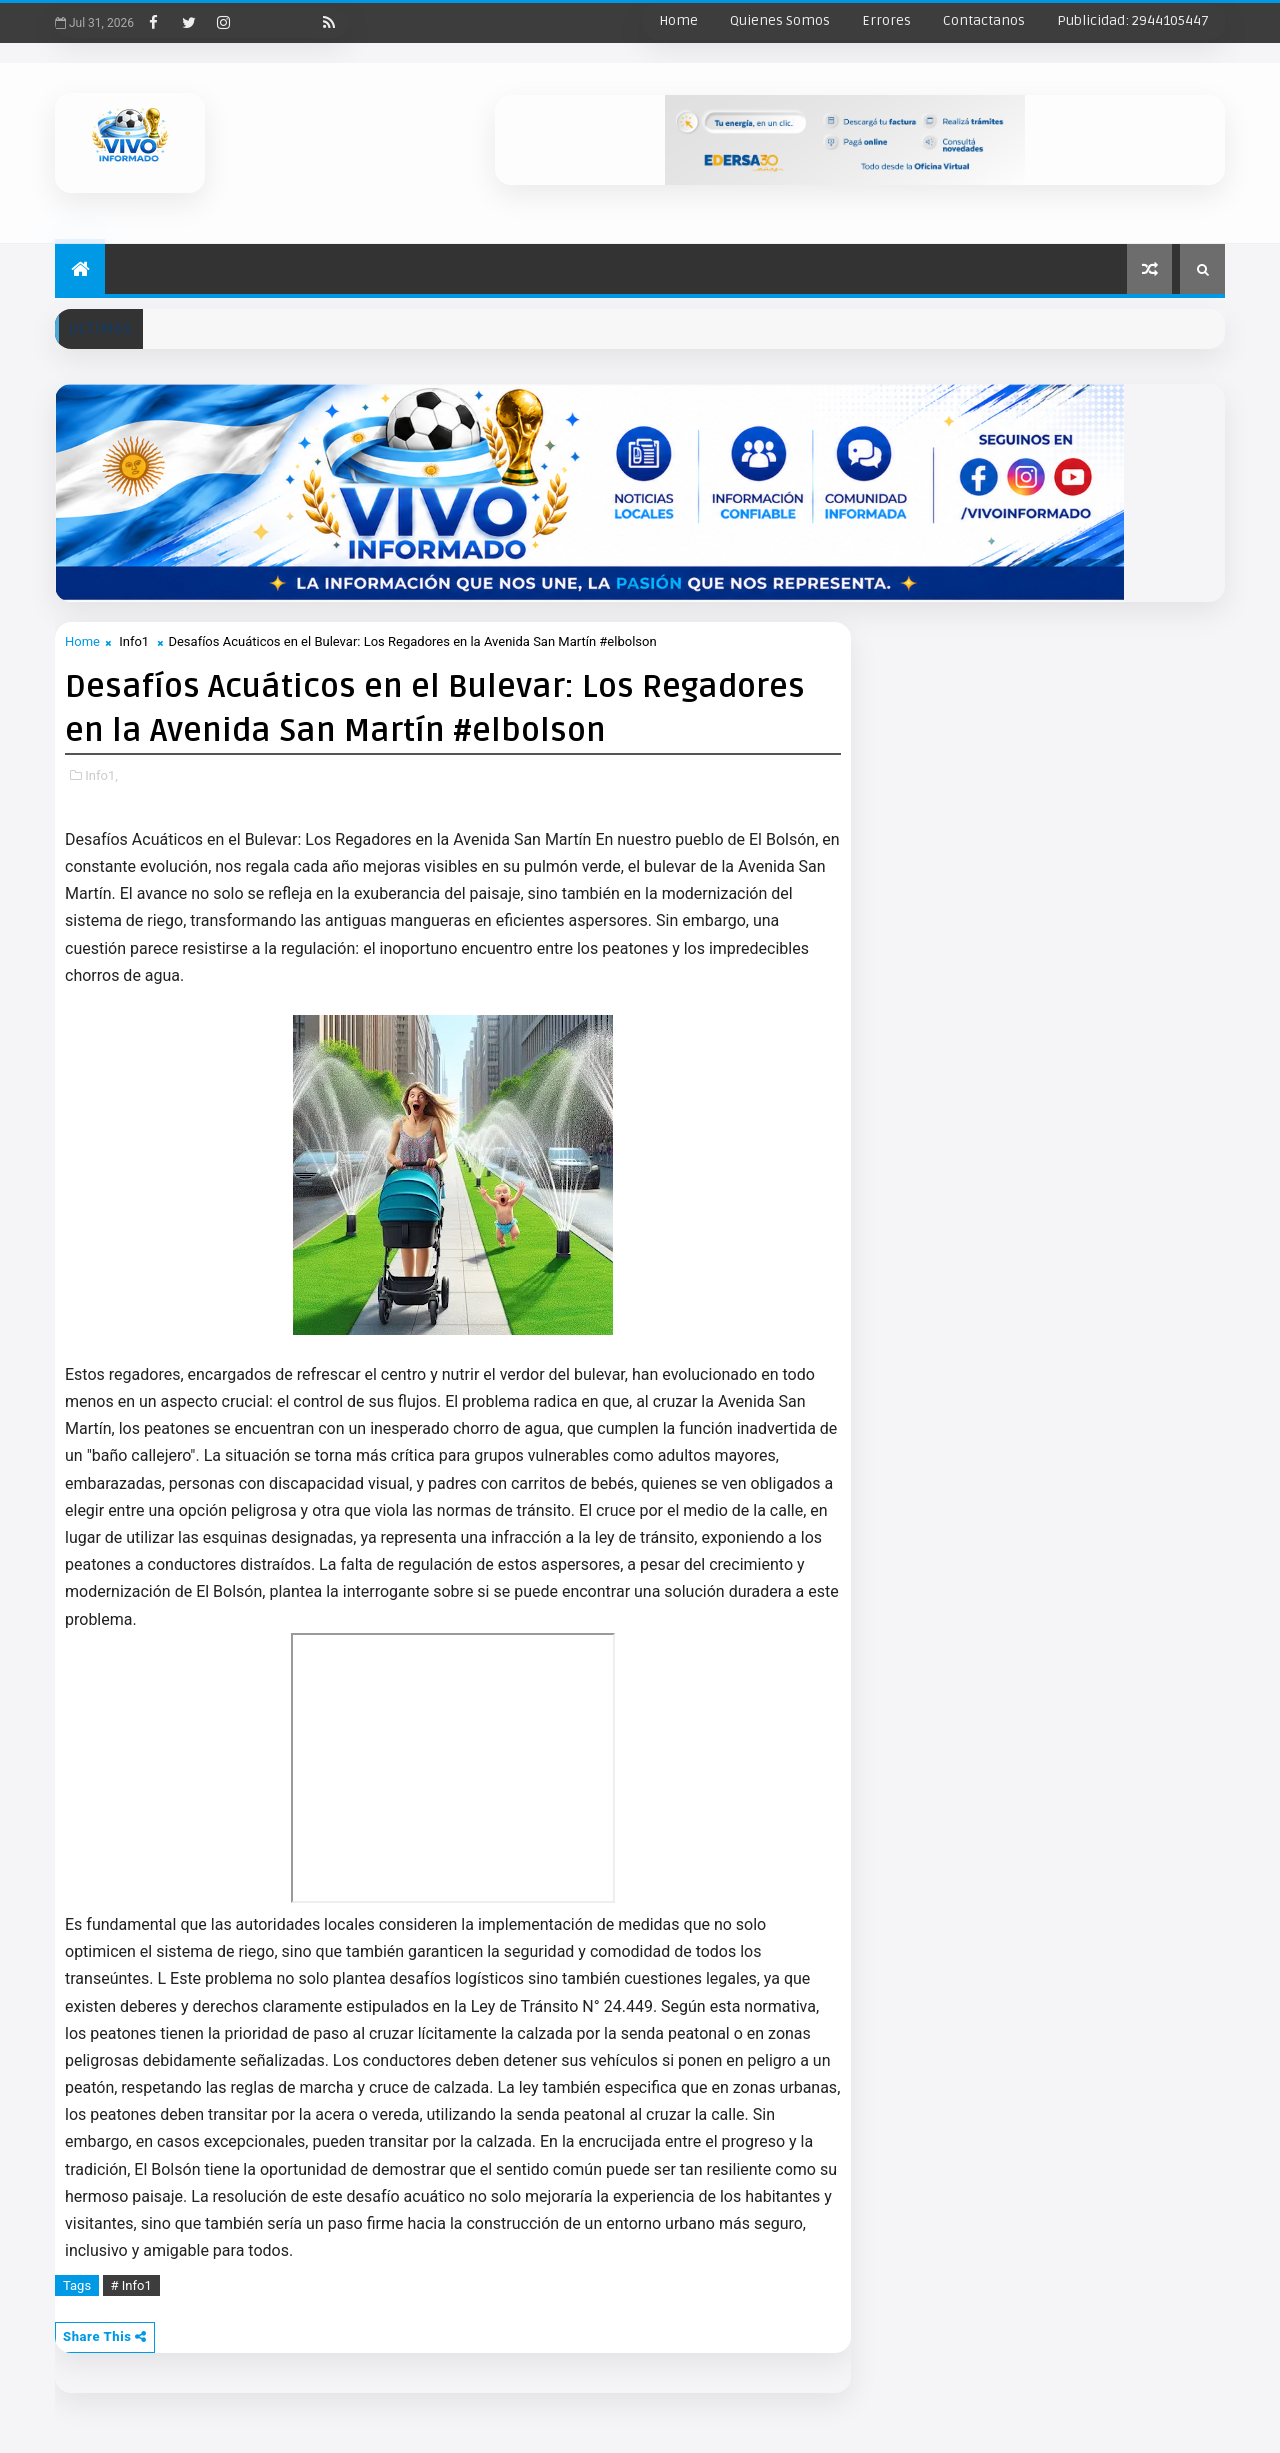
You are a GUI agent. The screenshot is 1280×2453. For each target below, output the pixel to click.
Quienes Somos (780, 20)
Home (678, 20)
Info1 (134, 641)
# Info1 (131, 2285)
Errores (886, 20)
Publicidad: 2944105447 (1133, 20)
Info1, (101, 775)
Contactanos (984, 20)
